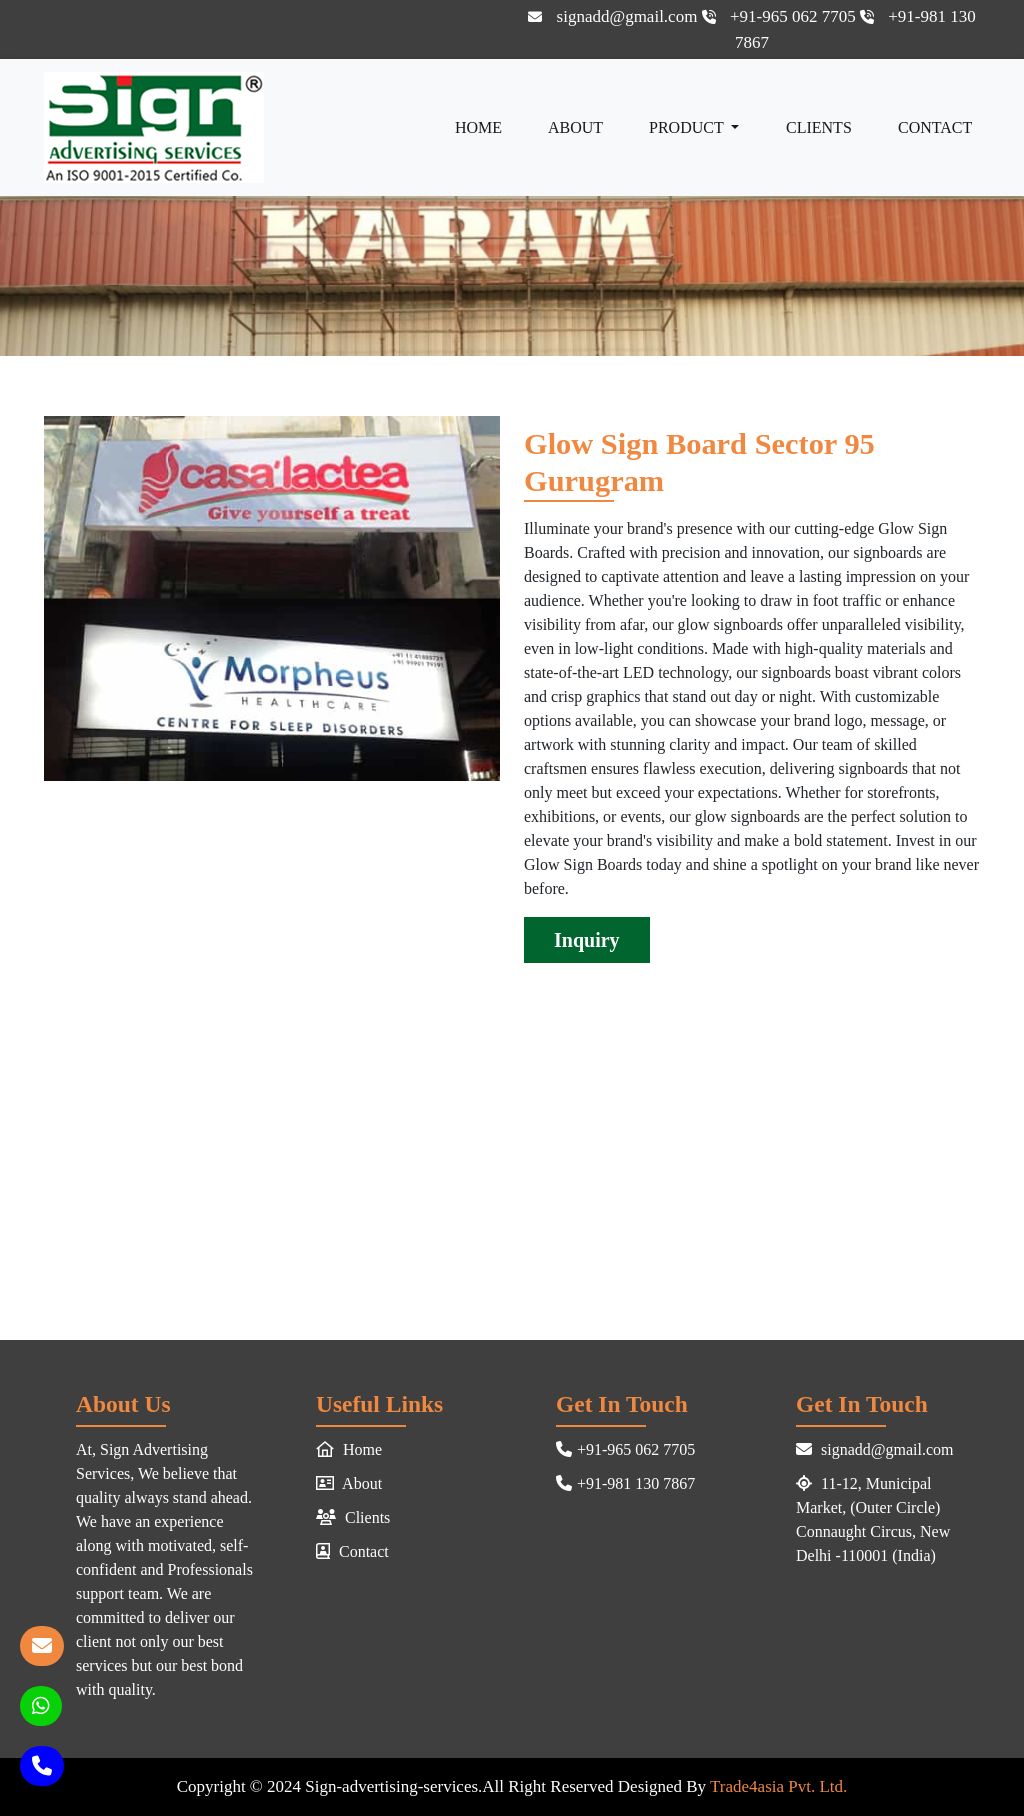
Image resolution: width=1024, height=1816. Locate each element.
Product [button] (688, 127)
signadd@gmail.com (614, 16)
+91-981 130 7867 (625, 1483)
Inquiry (587, 940)
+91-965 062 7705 (781, 16)
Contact (935, 127)
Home (478, 127)
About (575, 127)
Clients (819, 127)
